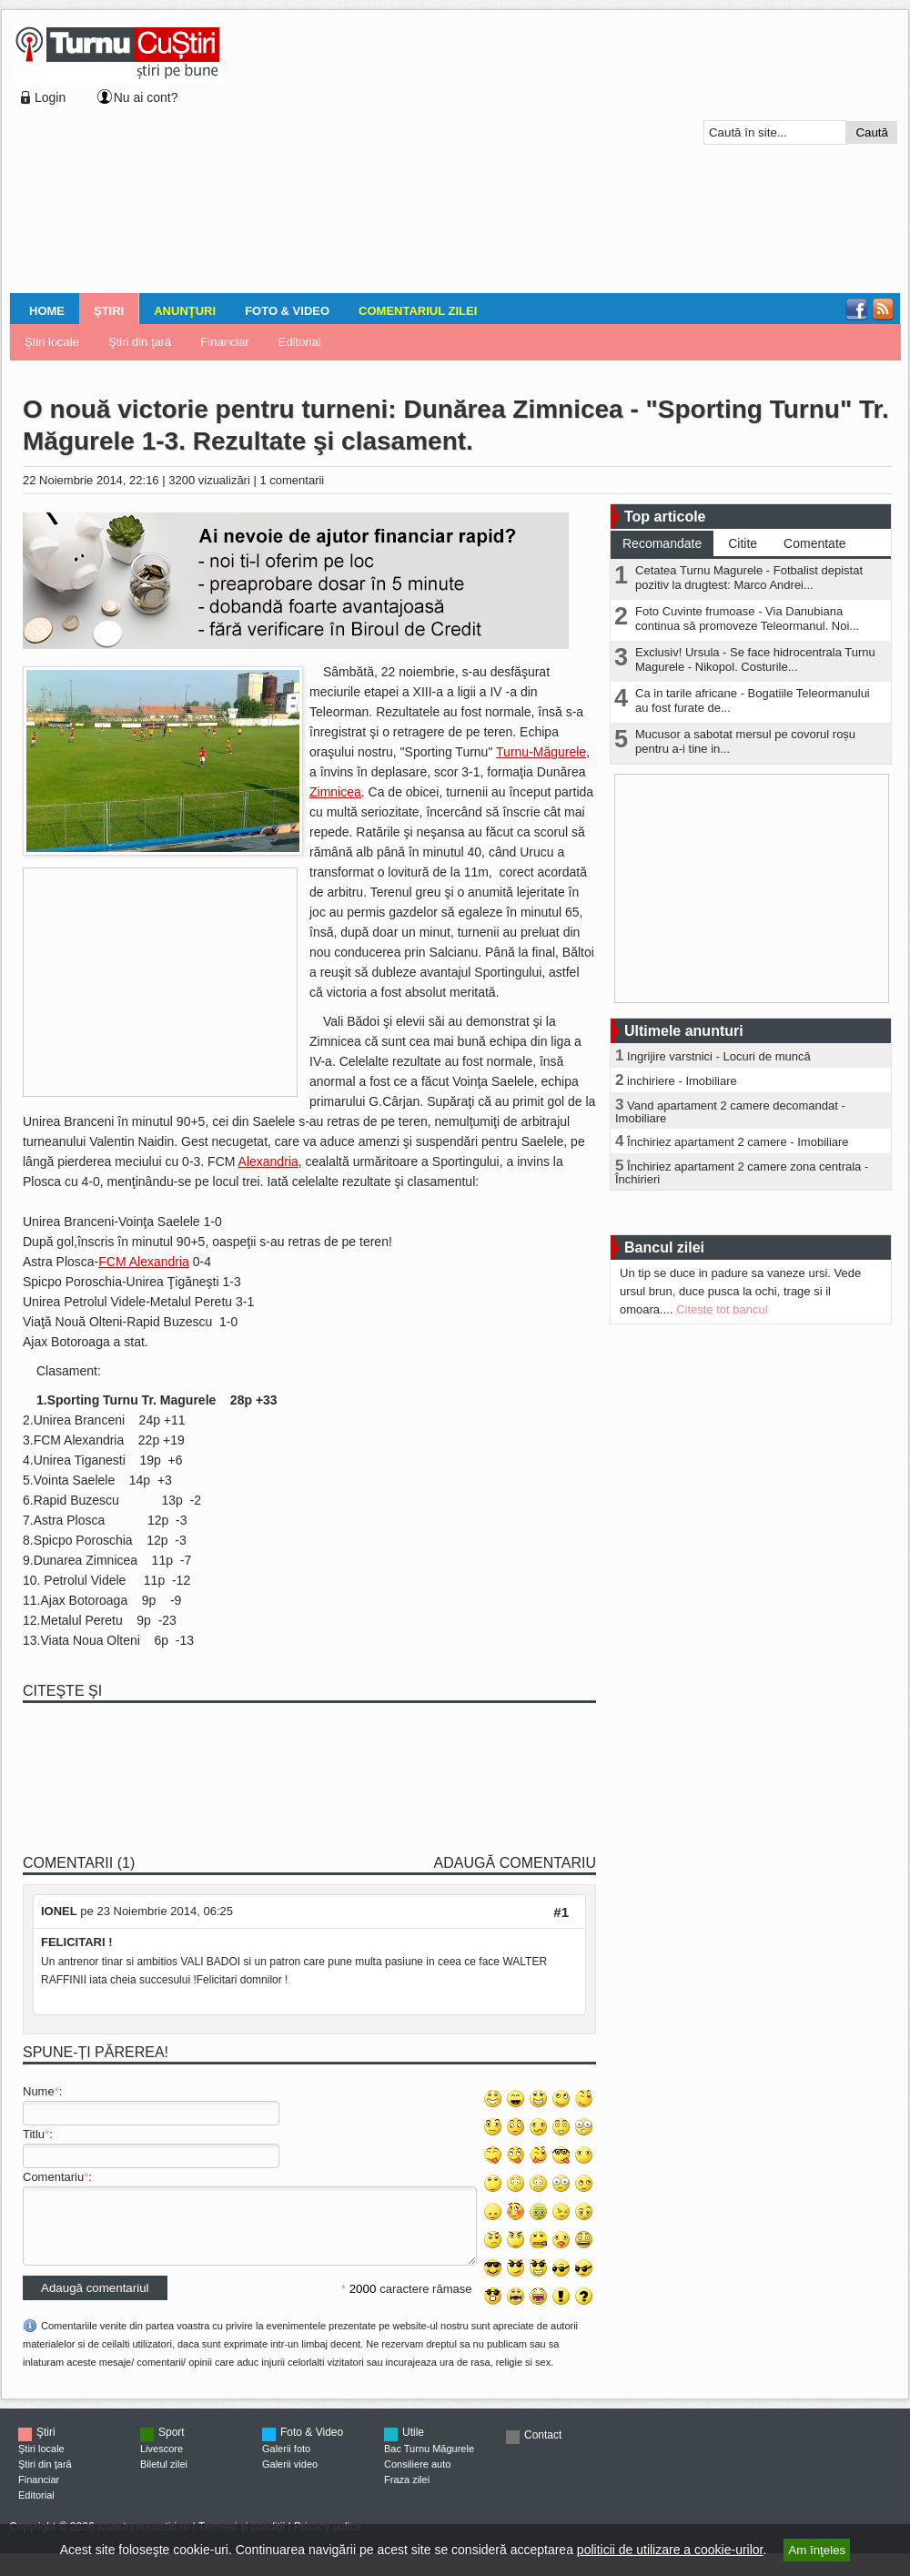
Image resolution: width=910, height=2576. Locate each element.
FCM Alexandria (143, 1261)
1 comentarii (291, 480)
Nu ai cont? (146, 97)
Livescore (161, 2462)
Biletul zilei (163, 2477)
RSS (883, 309)
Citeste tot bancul (721, 1309)
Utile (413, 2445)
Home (47, 311)
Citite (742, 543)
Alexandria (268, 1161)
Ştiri (109, 311)
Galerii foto (286, 2462)
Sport (171, 2445)
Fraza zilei (407, 2493)
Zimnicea (335, 792)
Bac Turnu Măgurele (429, 2462)
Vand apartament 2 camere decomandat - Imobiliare (730, 1112)
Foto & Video (287, 311)
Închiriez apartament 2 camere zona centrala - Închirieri (741, 1173)
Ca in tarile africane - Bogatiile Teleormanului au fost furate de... (752, 700)
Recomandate (662, 543)
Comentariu (53, 2177)
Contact (542, 2448)
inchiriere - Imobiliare (682, 1081)
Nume (39, 2091)
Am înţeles (816, 2550)
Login (50, 97)
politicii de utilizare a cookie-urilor (670, 2549)
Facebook (856, 309)
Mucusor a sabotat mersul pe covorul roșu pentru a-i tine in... (745, 741)
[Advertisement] (449, 153)
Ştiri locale (52, 342)
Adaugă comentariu (515, 1863)
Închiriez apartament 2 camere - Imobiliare (738, 1142)
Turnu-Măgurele (541, 752)
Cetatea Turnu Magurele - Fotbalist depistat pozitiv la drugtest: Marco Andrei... (749, 577)
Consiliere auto (417, 2477)
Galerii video (290, 2477)
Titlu (34, 2134)
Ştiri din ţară (139, 342)
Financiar (224, 342)
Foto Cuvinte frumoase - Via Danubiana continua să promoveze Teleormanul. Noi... (747, 618)
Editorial (299, 342)
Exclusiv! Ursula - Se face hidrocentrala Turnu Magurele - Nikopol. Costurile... (755, 659)
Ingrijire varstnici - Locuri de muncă (719, 1056)
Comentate (814, 543)
